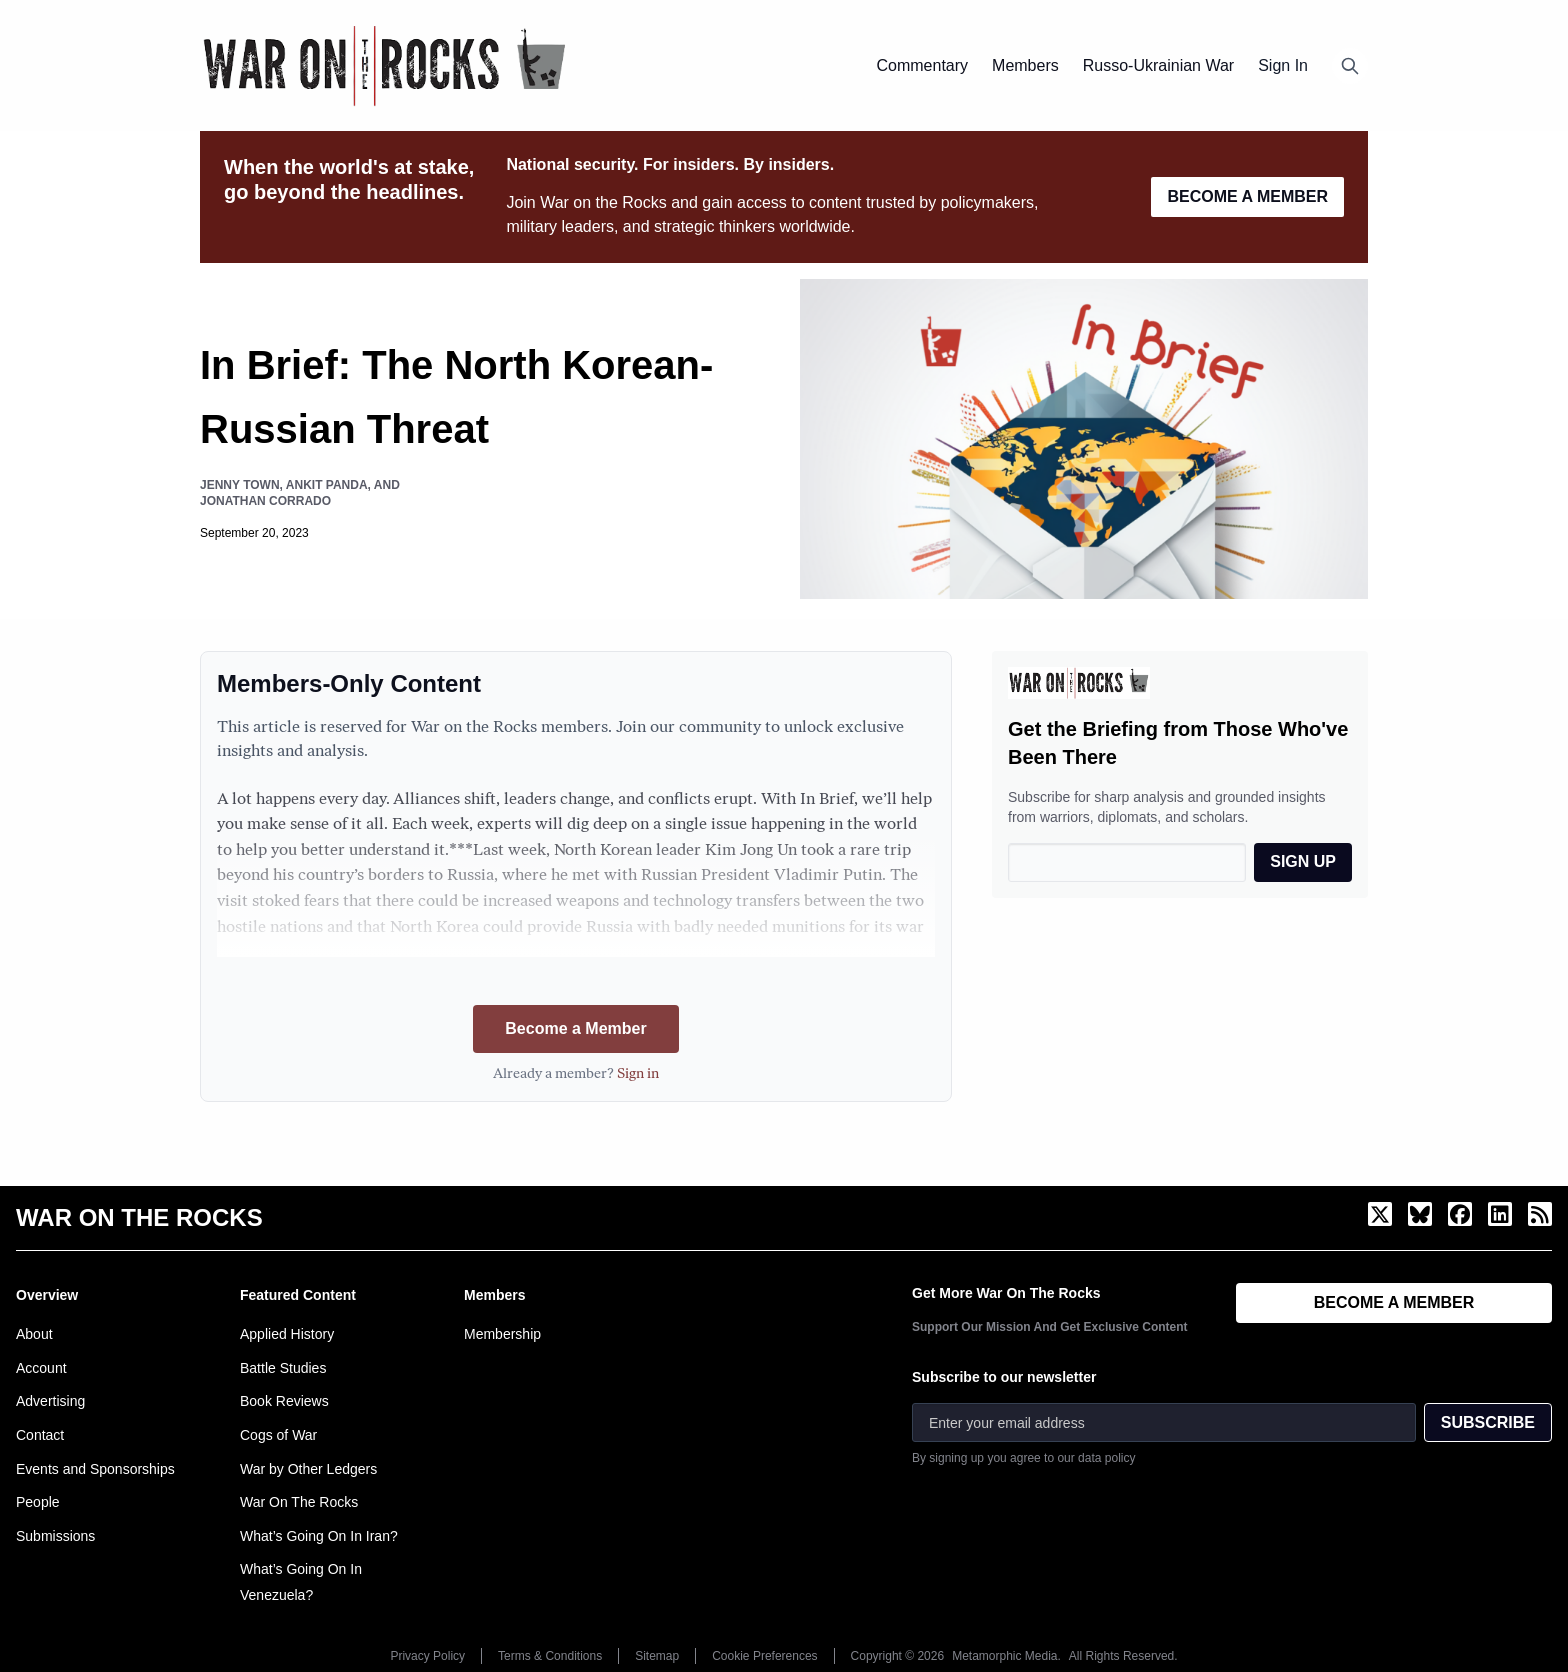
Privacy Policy (427, 1656)
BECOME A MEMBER (1247, 196)
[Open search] (1350, 66)
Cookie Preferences (764, 1656)
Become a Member (575, 1028)
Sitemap (657, 1656)
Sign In (1283, 65)
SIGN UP (1303, 861)
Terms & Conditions (550, 1656)
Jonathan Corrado (265, 501)
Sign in (638, 1074)
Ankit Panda (327, 485)
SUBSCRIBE (1488, 1422)
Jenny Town (240, 485)
